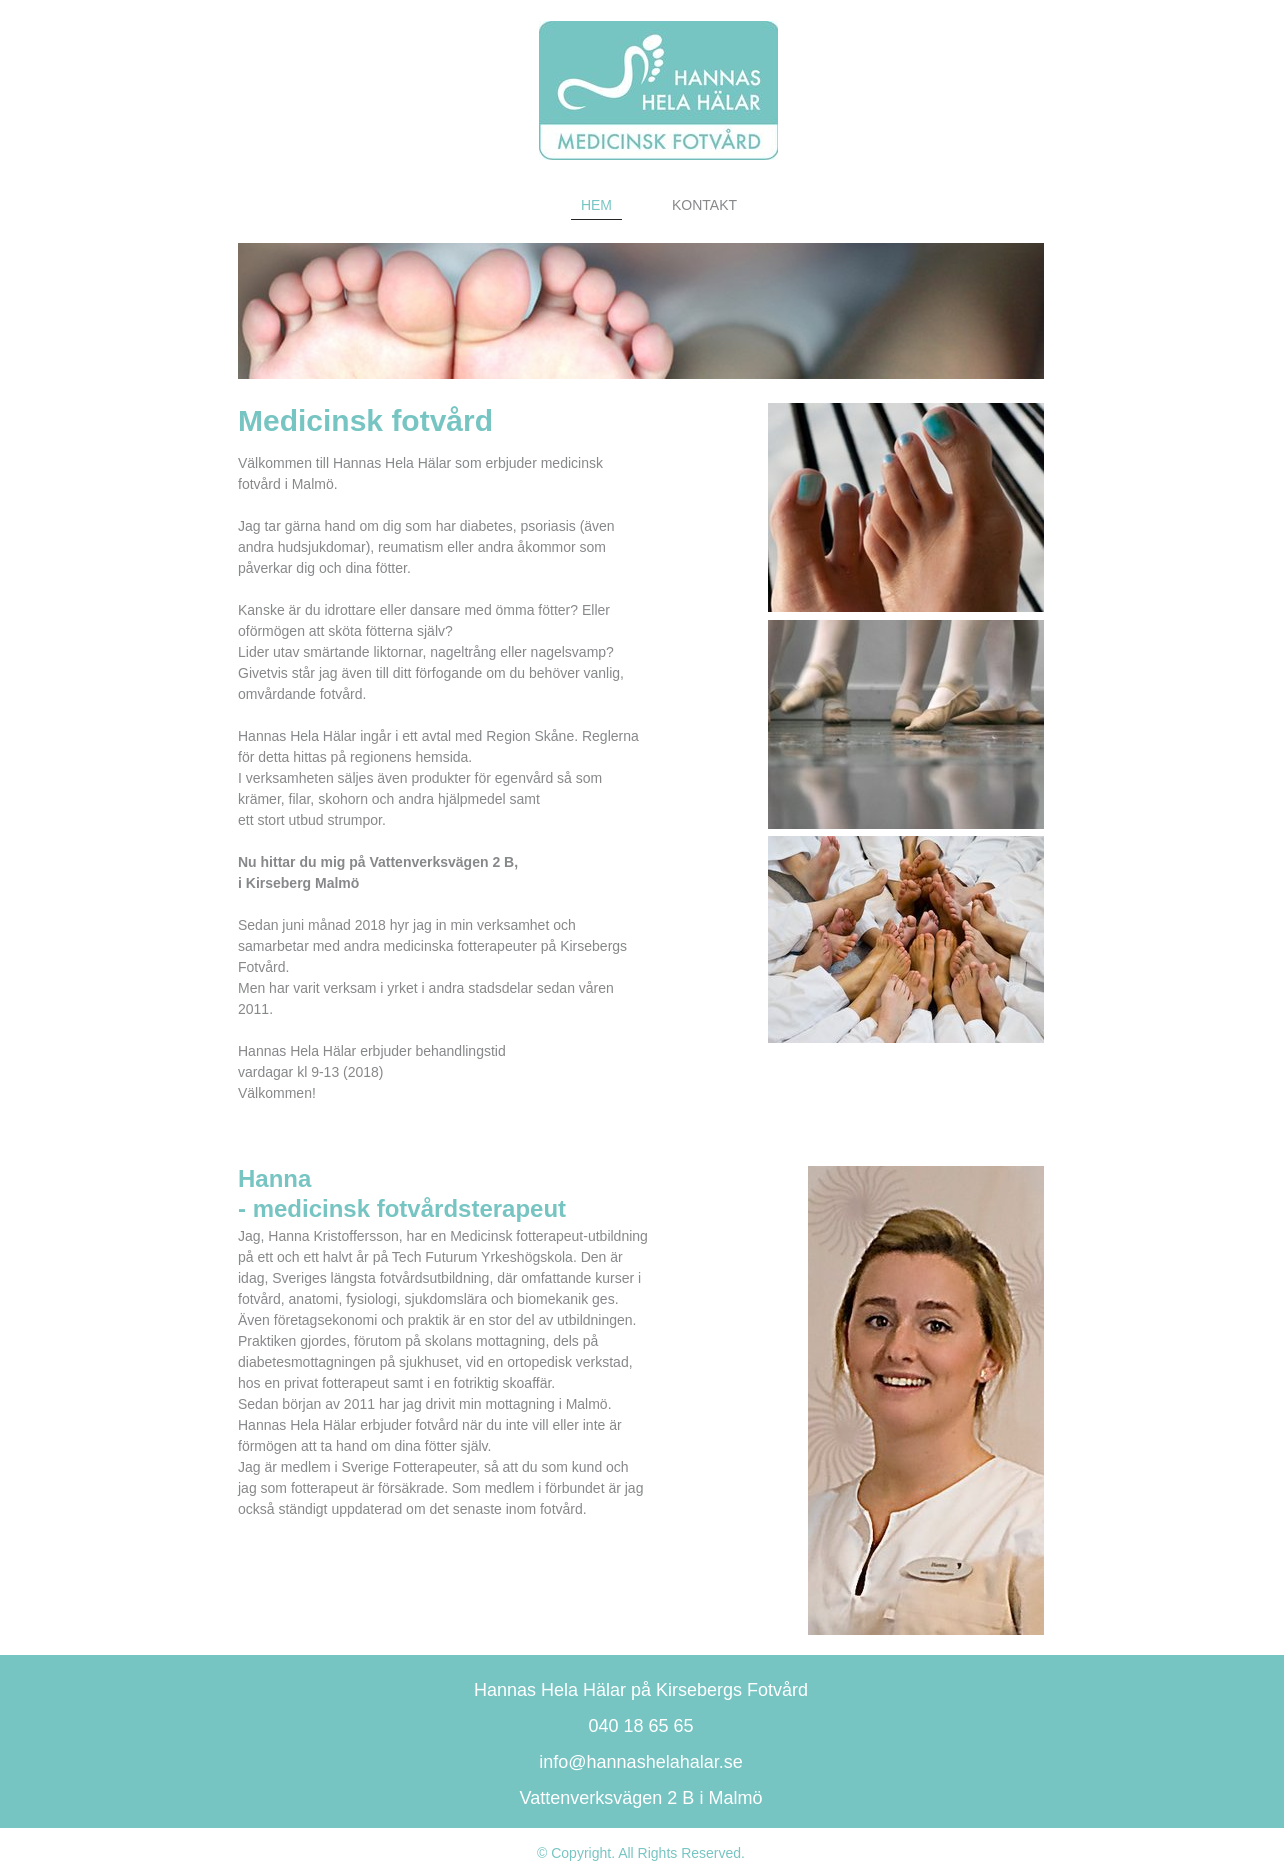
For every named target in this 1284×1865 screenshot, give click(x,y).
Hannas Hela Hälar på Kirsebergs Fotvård (641, 1690)
